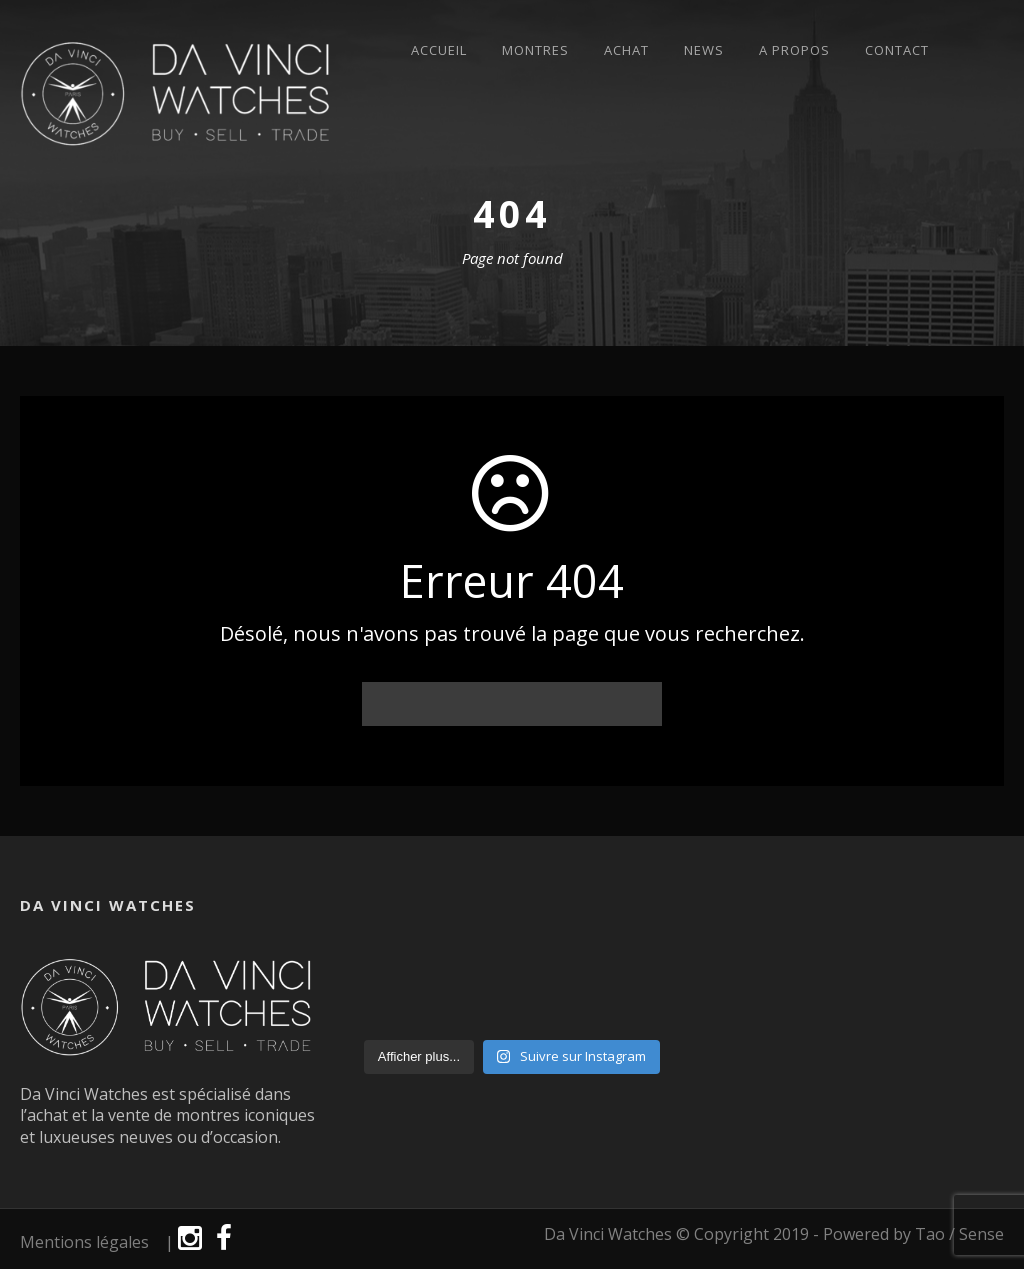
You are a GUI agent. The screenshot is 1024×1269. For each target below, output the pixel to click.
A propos (794, 50)
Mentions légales (84, 1242)
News (704, 50)
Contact (897, 50)
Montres (535, 50)
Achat (626, 50)
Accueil (439, 50)
